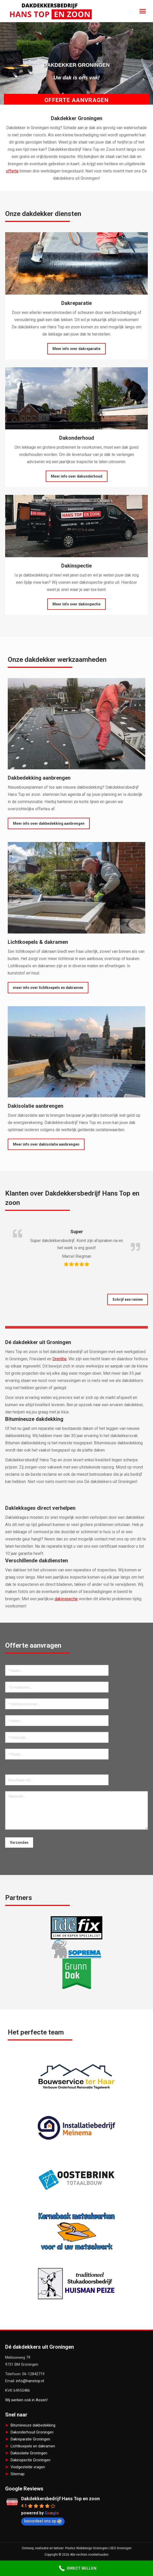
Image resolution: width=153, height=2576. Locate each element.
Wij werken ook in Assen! (26, 2400)
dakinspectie (66, 1598)
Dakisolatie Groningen (29, 2453)
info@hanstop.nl (30, 2381)
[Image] (76, 263)
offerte (12, 171)
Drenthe (59, 1358)
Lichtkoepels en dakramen (33, 2446)
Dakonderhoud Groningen (32, 2432)
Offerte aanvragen (76, 100)
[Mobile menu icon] (142, 11)
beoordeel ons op (43, 2521)
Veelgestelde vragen (28, 2467)
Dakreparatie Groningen (30, 2439)
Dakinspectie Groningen (30, 2460)
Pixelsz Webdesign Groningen (86, 2548)
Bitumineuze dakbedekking (33, 2425)
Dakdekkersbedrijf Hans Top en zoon (60, 2498)
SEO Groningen (121, 2548)
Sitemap (18, 2474)
